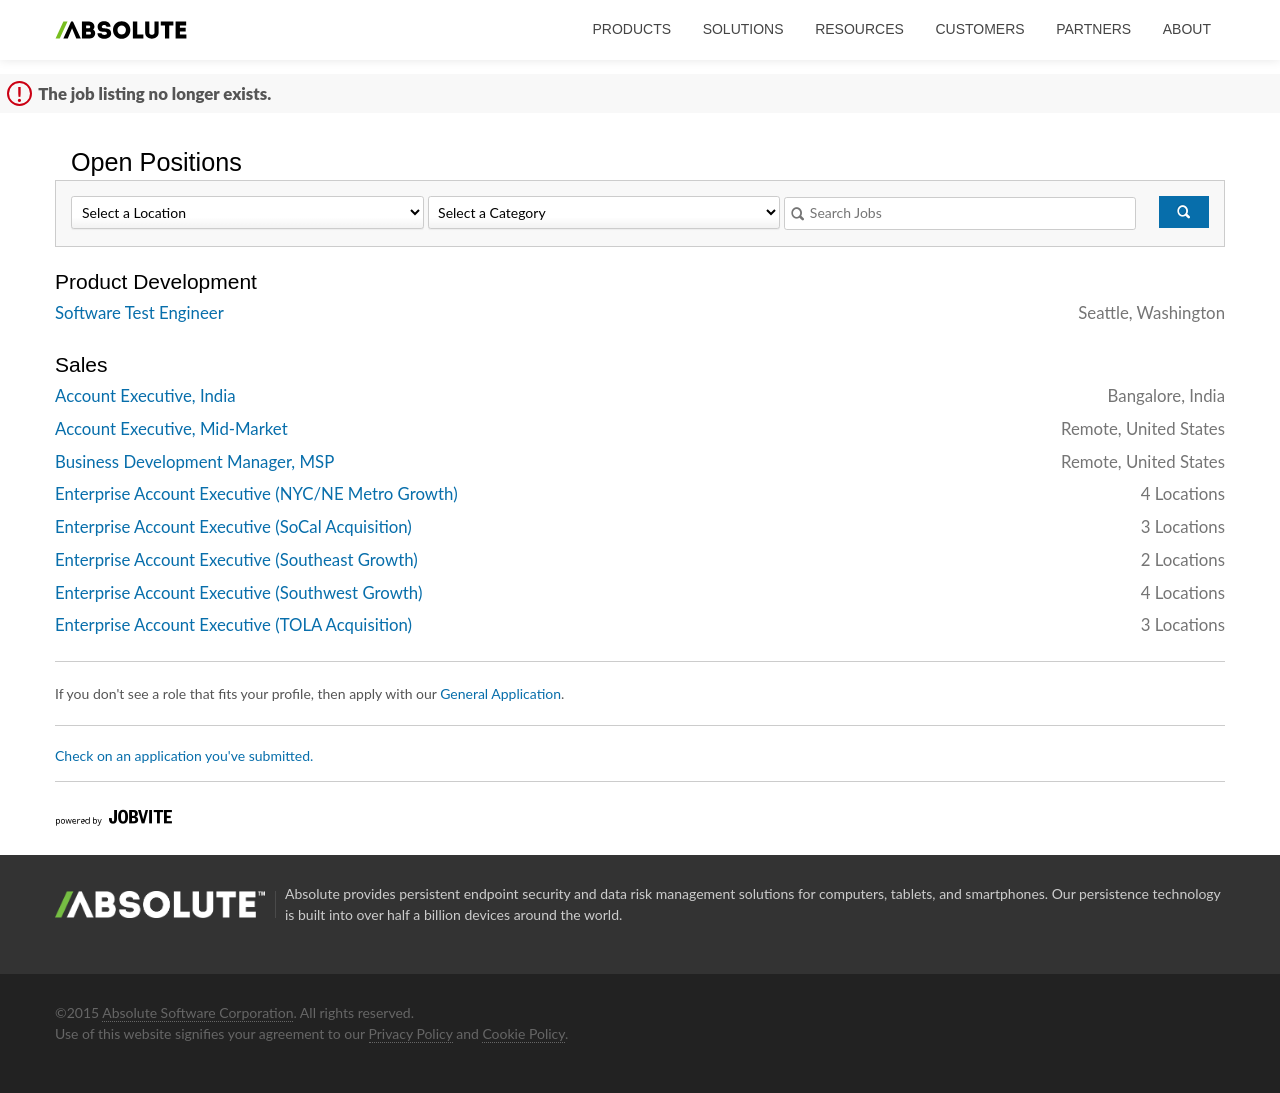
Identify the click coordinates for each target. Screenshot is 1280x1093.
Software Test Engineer (139, 312)
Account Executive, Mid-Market (171, 428)
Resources (859, 29)
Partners (1093, 29)
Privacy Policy (411, 1033)
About (1187, 29)
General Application (500, 693)
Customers (979, 29)
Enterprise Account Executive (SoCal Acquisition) (233, 526)
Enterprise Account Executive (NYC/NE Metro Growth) (256, 493)
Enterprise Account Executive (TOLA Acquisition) (233, 624)
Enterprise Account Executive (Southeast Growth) (236, 559)
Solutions (743, 29)
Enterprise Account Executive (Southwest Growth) (238, 592)
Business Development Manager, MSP (194, 461)
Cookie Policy (523, 1033)
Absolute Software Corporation (197, 1012)
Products (631, 29)
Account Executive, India (145, 395)
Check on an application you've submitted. (184, 755)
